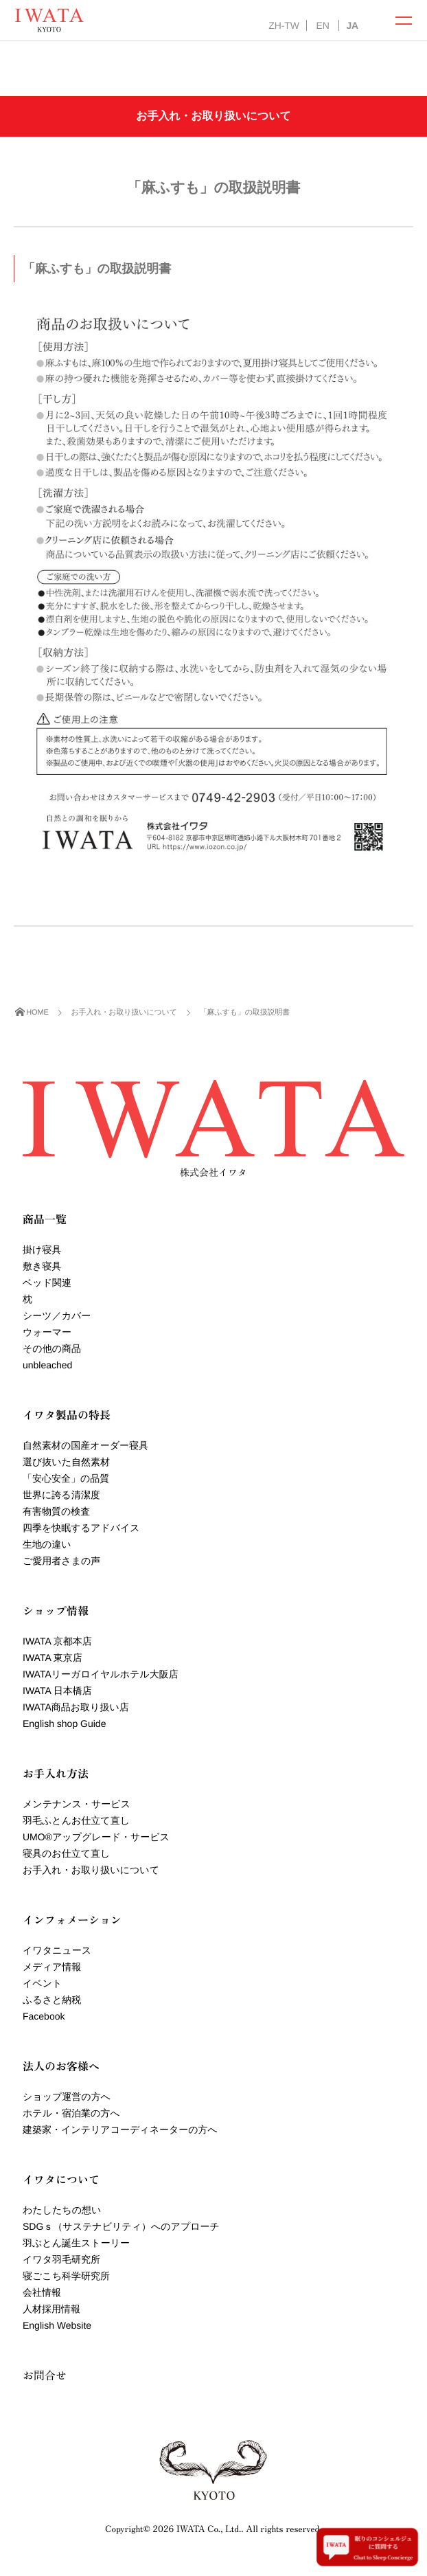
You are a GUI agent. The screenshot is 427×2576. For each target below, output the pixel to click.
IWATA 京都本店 (57, 1641)
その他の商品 (52, 1348)
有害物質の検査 (56, 1511)
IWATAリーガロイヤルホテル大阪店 (100, 1674)
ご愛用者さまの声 (61, 1560)
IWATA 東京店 (52, 1657)
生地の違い (47, 1544)
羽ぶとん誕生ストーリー (76, 2242)
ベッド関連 (47, 1282)
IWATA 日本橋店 (57, 1690)
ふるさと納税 (52, 1999)
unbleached (47, 1364)
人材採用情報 (51, 2308)
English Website (57, 2325)
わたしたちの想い (62, 2209)
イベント (42, 1983)
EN (322, 25)
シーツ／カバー (57, 1315)
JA (352, 25)
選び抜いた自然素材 (66, 1461)
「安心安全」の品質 (66, 1478)
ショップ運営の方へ (67, 2096)
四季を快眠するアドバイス (81, 1527)
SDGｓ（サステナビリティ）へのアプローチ (121, 2226)
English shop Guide (64, 1723)
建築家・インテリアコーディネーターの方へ (120, 2129)
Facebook (44, 2016)
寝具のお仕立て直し (66, 1853)
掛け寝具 (42, 1249)
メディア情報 (52, 1966)
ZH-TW (283, 25)
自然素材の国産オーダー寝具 (85, 1445)
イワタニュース (57, 1950)
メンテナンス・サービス (76, 1803)
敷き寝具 (42, 1266)
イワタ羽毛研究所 (61, 2259)
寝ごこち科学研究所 (66, 2275)
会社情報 (42, 2292)
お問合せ (45, 2374)
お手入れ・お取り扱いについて (91, 1869)
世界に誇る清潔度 (61, 1494)
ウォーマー (47, 1331)
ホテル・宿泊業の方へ (71, 2113)
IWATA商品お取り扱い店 (76, 1707)
